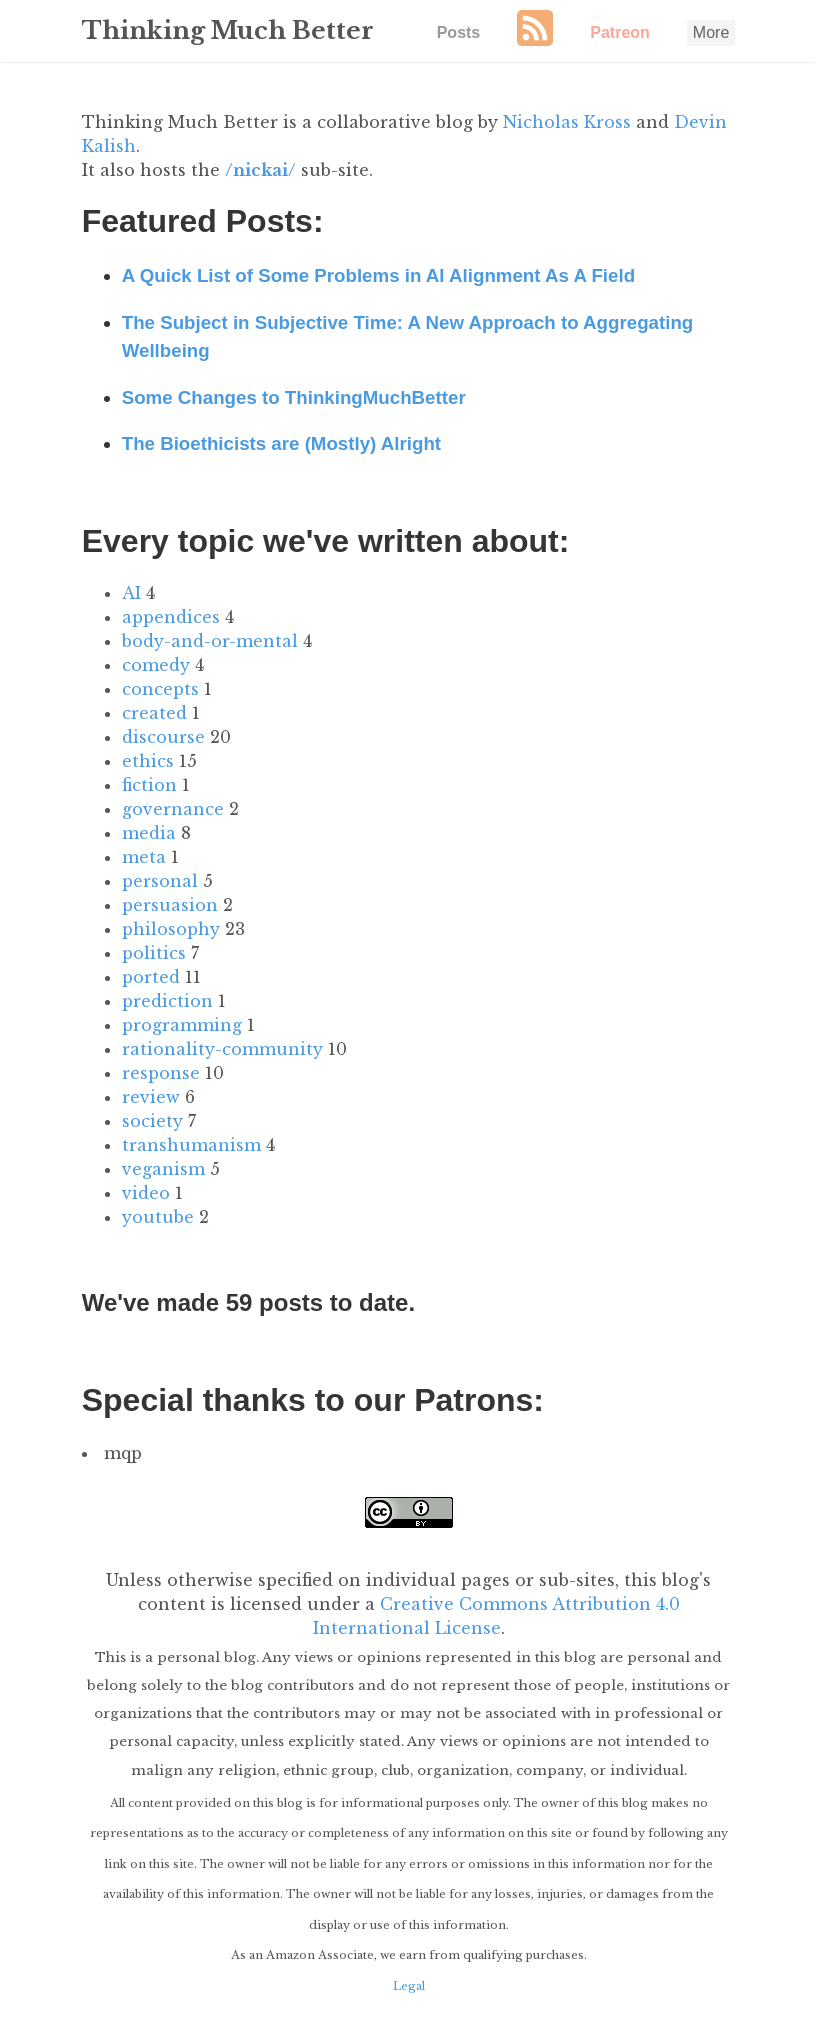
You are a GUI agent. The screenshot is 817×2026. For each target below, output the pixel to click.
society (152, 1121)
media (149, 833)
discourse (163, 737)
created (154, 713)
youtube (158, 1217)
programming (182, 1025)
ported (151, 977)
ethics (148, 761)
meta (144, 857)
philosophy (171, 929)
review (151, 1097)
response (161, 1073)
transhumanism (191, 1145)
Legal (409, 1985)
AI (131, 593)
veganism (163, 1169)
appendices (171, 617)
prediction (167, 1001)
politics (154, 953)
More (711, 32)
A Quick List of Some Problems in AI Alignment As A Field (378, 275)
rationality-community (222, 1049)
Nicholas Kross (567, 122)
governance (173, 809)
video (146, 1193)
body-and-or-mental (210, 641)
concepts (160, 689)
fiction (149, 785)
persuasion (170, 905)
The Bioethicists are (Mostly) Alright (281, 443)
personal (160, 881)
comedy (156, 665)
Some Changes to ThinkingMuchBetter (294, 397)
